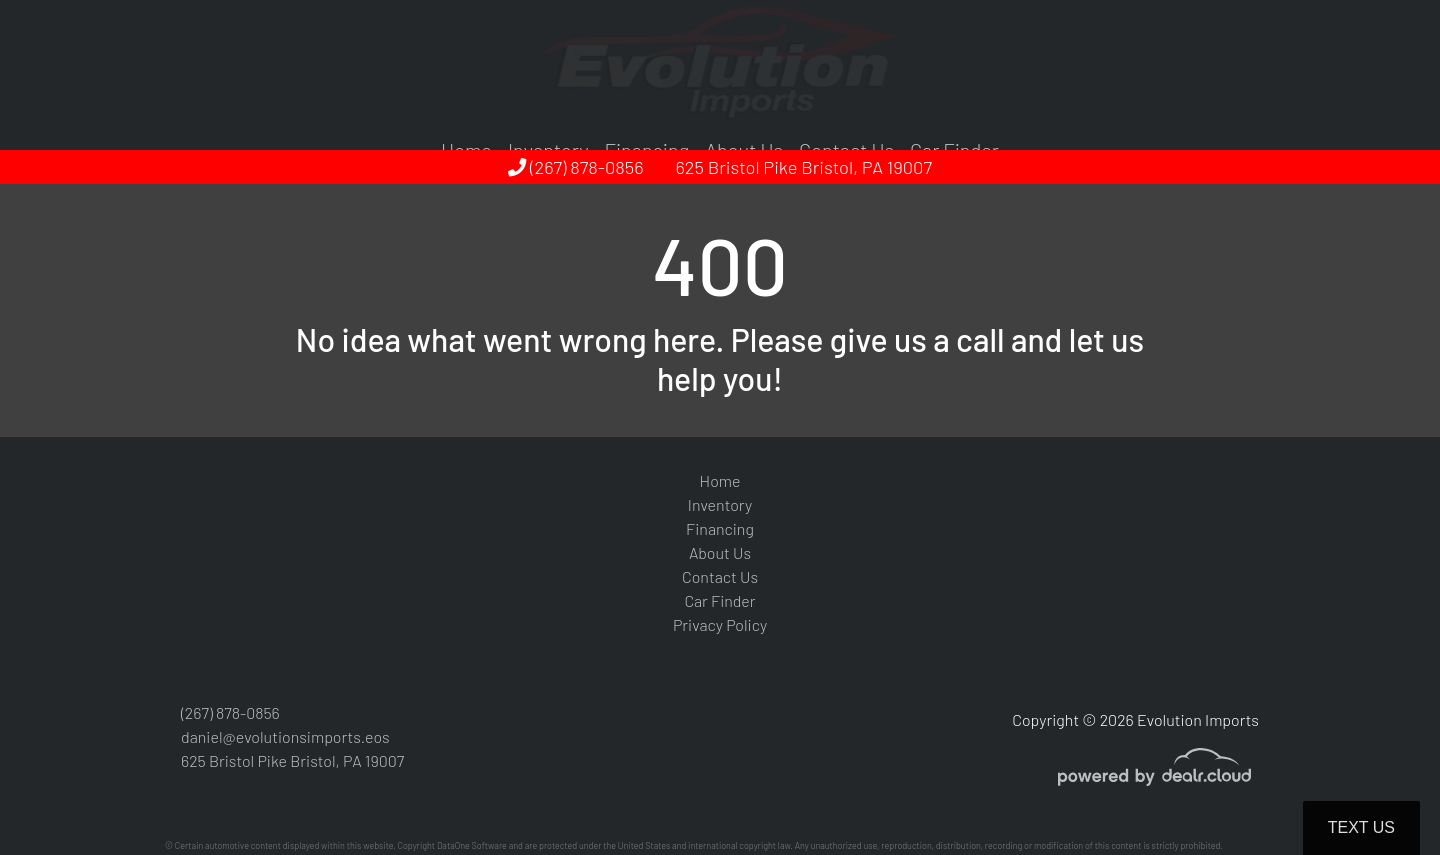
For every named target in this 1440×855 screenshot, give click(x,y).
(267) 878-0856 (576, 167)
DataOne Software (472, 845)
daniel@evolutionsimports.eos (285, 736)
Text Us (1361, 827)
